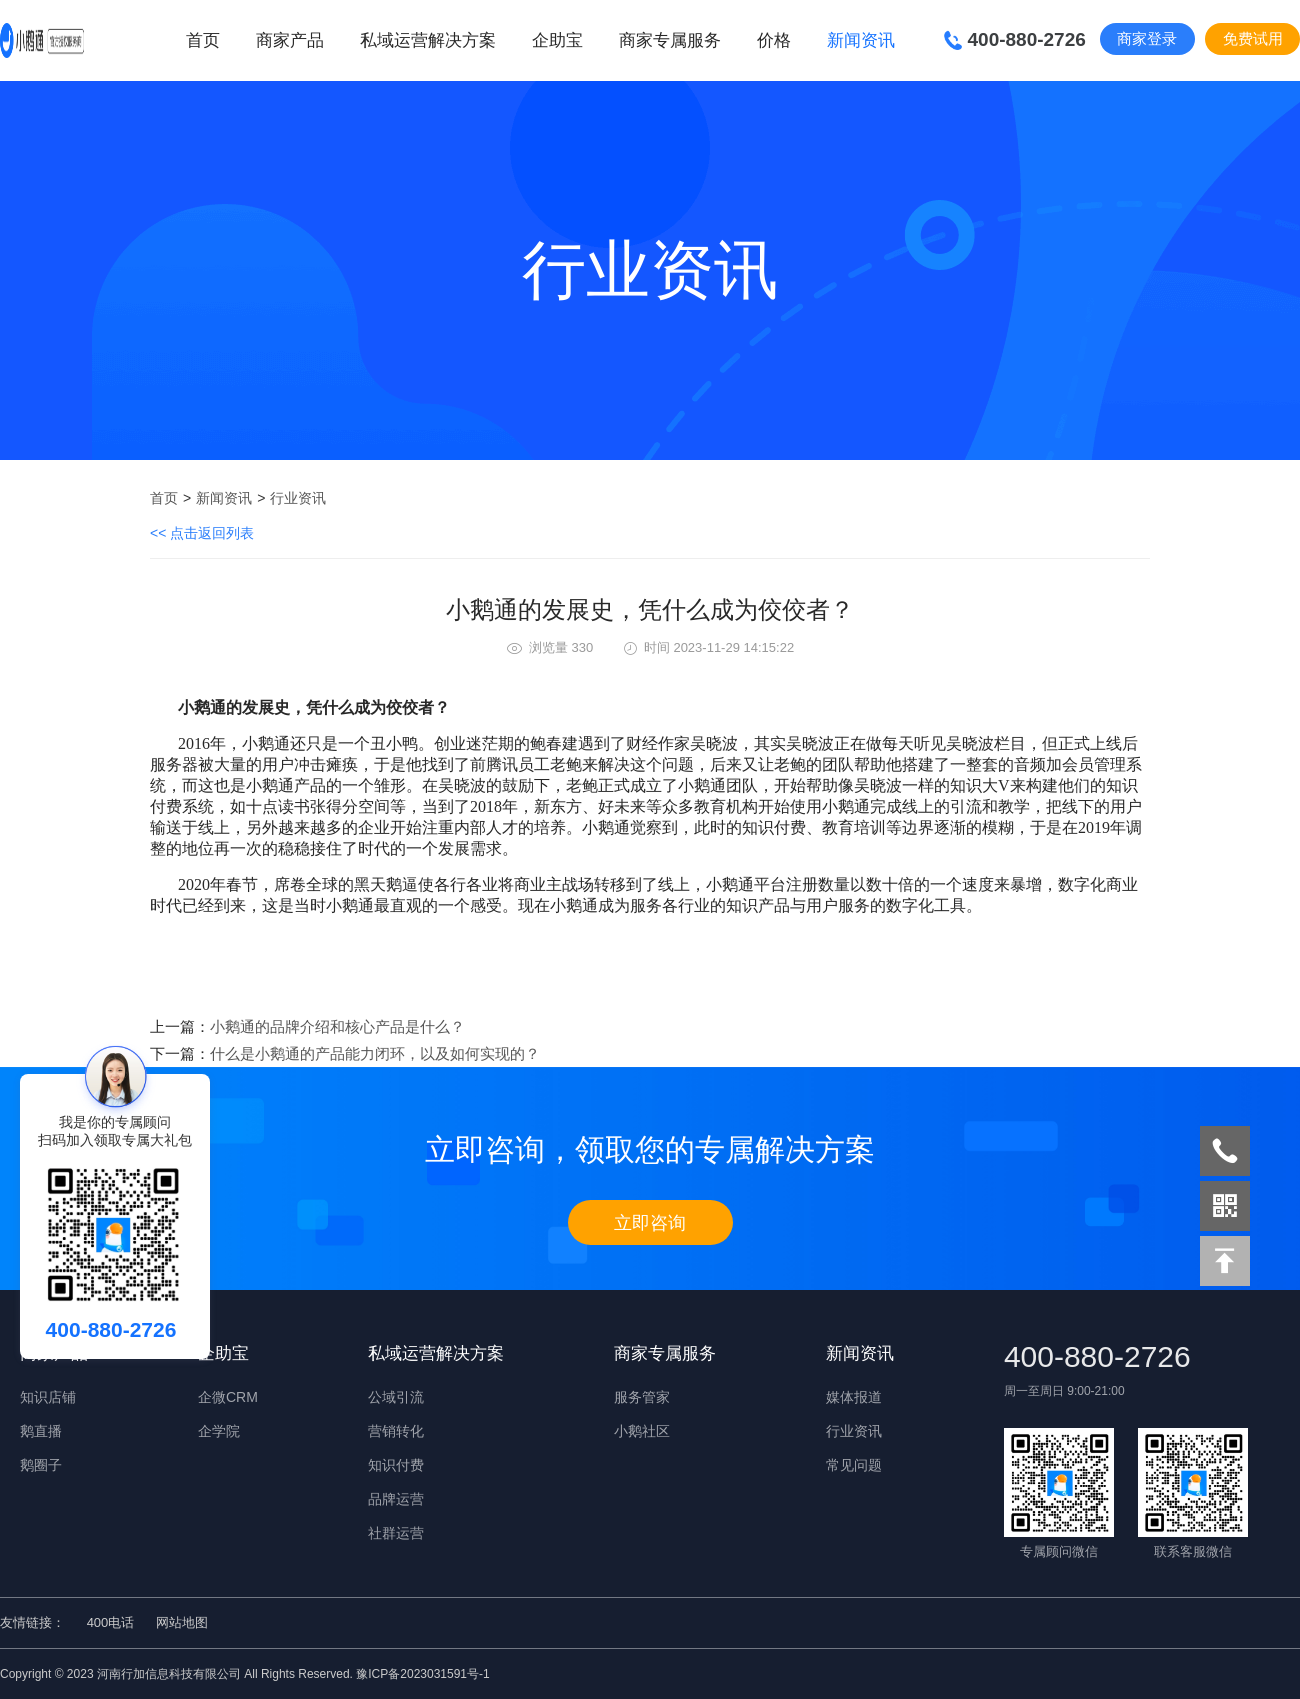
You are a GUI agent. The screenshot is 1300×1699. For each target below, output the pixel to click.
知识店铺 (48, 1397)
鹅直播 (41, 1431)
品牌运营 (396, 1499)
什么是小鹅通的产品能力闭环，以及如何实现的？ (375, 1053)
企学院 (219, 1431)
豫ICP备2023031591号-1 (422, 1674)
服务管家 (642, 1397)
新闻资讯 (224, 498)
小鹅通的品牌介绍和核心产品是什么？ (337, 1026)
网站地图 (182, 1622)
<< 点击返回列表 (202, 533)
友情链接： (32, 1622)
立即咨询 (650, 1223)
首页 (203, 40)
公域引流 (396, 1397)
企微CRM (228, 1397)
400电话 (111, 1622)
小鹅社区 (642, 1431)
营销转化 (396, 1431)
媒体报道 (854, 1397)
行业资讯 (298, 498)
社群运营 (396, 1533)
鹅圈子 (41, 1465)
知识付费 (396, 1465)
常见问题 (854, 1465)
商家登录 (1147, 38)
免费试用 (1253, 38)
